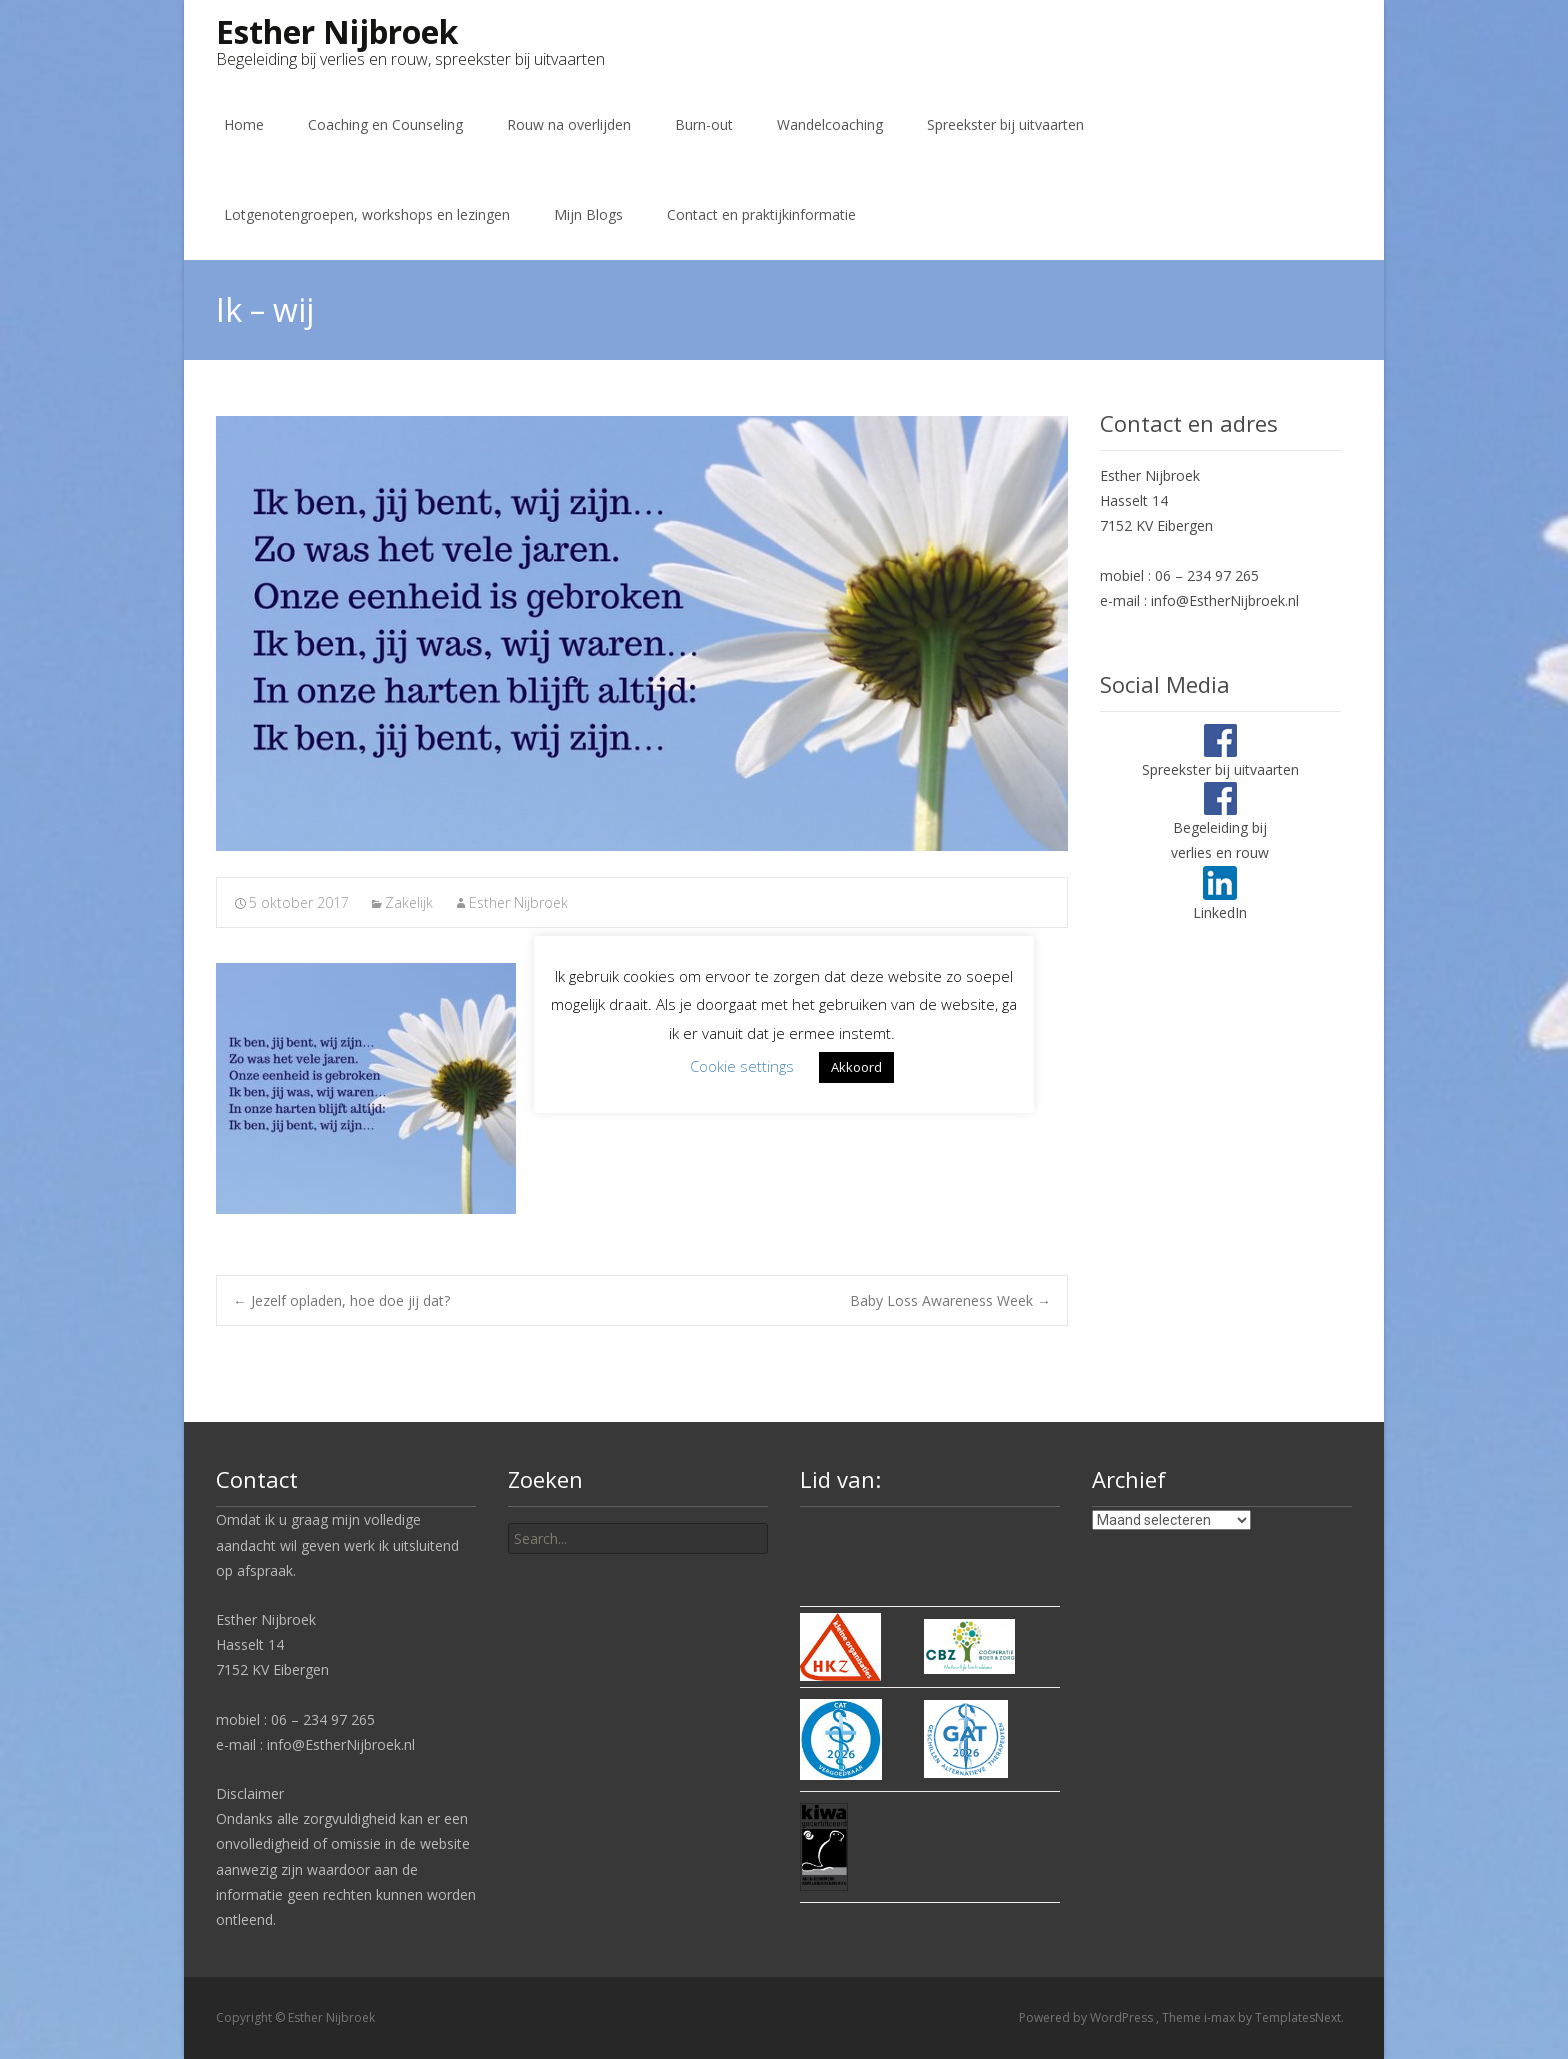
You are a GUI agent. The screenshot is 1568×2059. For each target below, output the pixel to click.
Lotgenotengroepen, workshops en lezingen (367, 214)
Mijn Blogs (588, 214)
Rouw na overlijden (569, 124)
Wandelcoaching (830, 124)
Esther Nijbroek (518, 902)
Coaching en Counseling (385, 124)
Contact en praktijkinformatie (761, 214)
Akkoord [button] (856, 1067)
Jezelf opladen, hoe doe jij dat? (341, 1300)
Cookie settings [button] (742, 1066)
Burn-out (704, 124)
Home (244, 124)
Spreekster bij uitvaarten (1005, 124)
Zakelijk (409, 902)
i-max (1221, 2017)
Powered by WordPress (1087, 2017)
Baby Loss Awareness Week (950, 1300)
